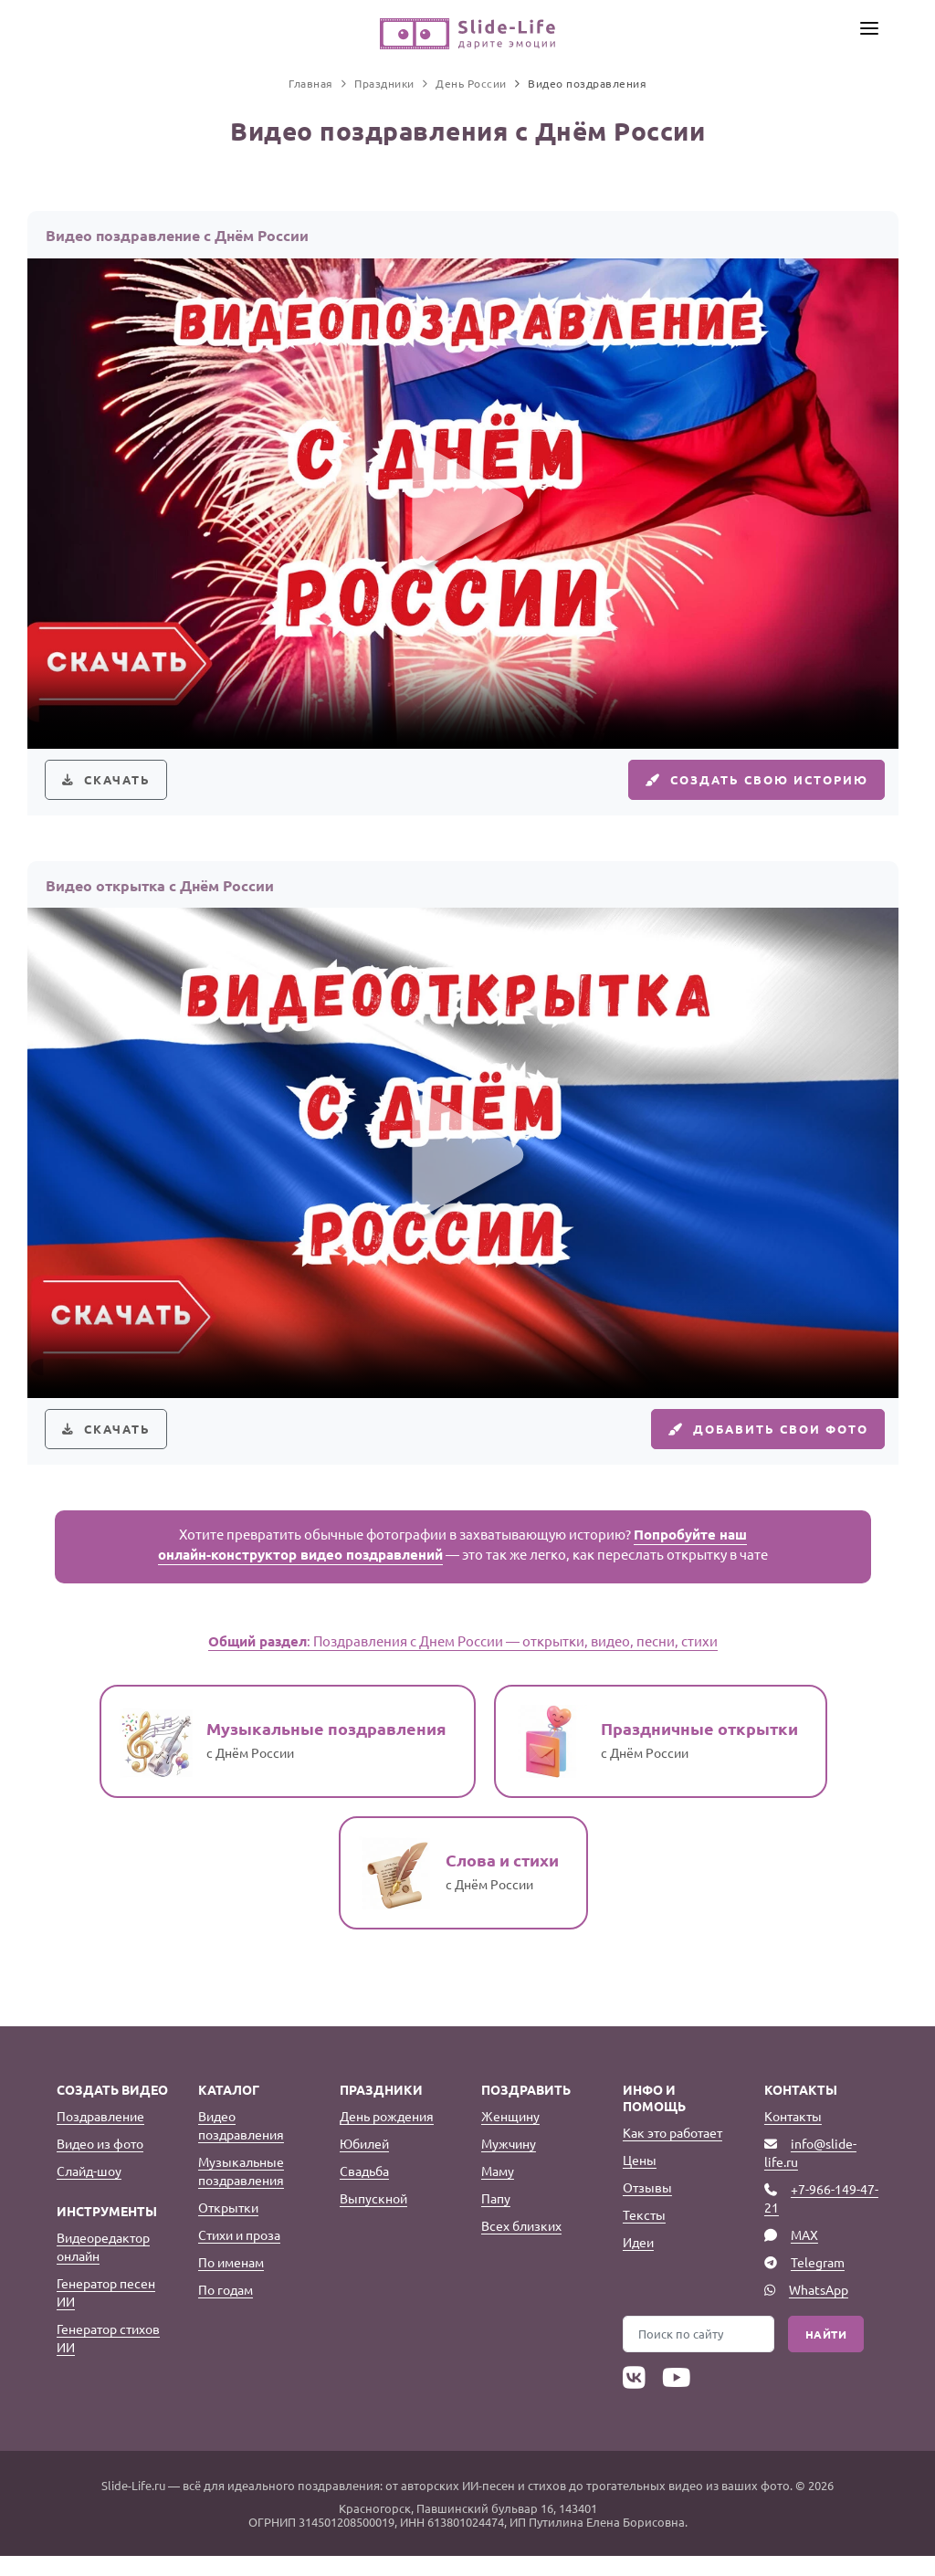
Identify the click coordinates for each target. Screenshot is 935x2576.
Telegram (818, 2282)
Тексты (644, 2234)
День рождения (387, 2136)
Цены (640, 2179)
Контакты (793, 2136)
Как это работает (672, 2152)
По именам (231, 2282)
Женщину (510, 2136)
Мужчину (508, 2163)
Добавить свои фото (757, 1444)
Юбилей (364, 2163)
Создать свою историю (744, 785)
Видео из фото (100, 2163)
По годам (225, 2309)
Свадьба (364, 2190)
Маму (497, 2190)
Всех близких (521, 2245)
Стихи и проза (239, 2254)
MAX (804, 2254)
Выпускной (373, 2218)
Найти (826, 2354)
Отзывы (647, 2207)
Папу (495, 2218)
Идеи (638, 2262)
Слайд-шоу (89, 2190)
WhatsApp (818, 2309)
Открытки (228, 2227)
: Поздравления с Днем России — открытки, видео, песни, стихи (463, 1660)
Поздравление (100, 2136)
